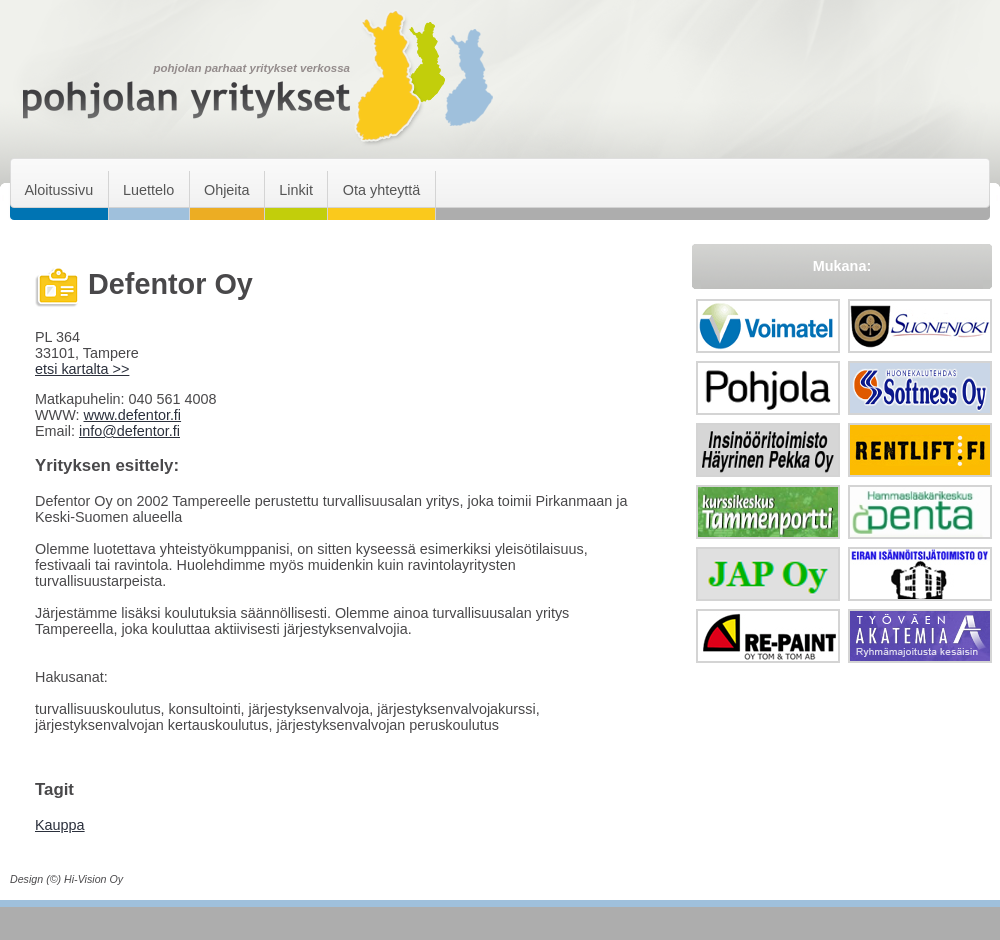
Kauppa (60, 825)
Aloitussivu (58, 190)
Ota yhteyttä (382, 190)
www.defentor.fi (132, 415)
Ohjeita (227, 190)
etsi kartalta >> (82, 369)
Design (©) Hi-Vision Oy (66, 879)
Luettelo (148, 190)
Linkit (296, 190)
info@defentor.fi (129, 431)
